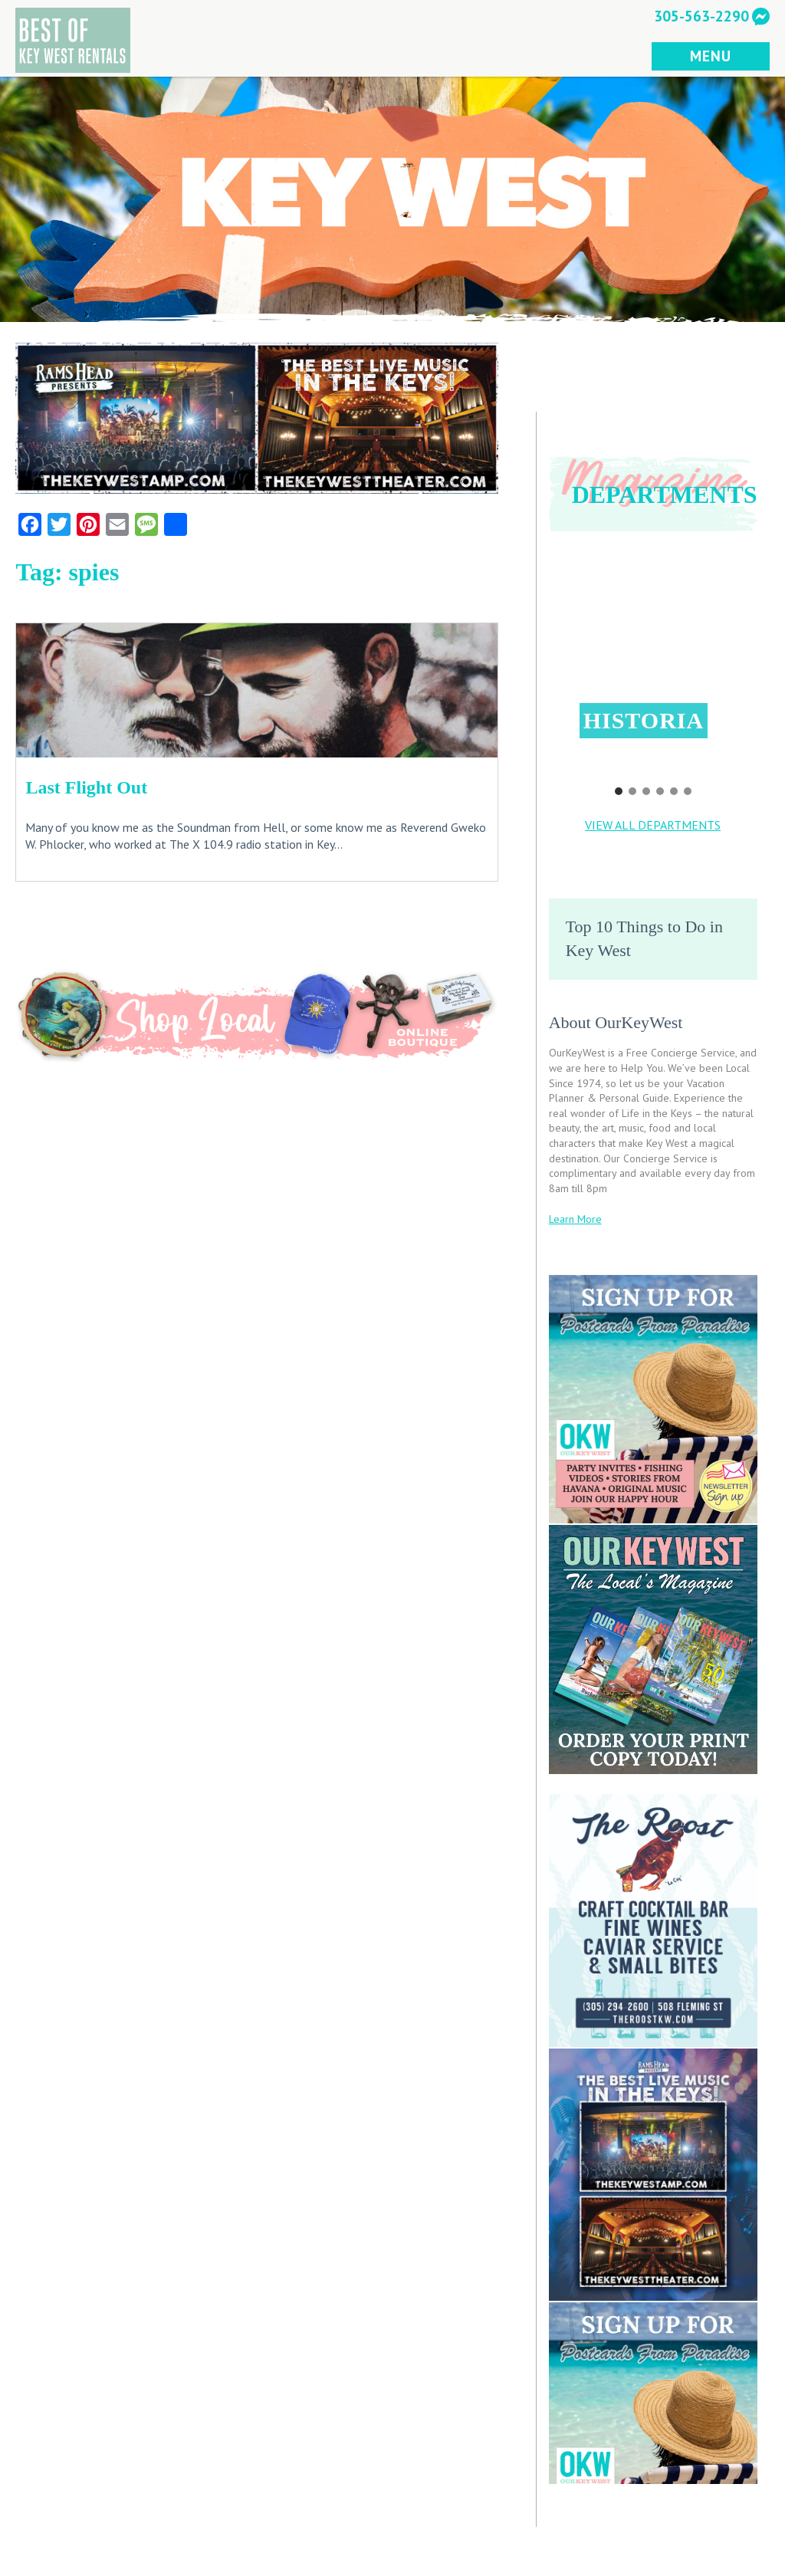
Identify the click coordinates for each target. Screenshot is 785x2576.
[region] (653, 674)
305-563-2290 (701, 15)
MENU (710, 55)
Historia (644, 720)
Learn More (575, 1219)
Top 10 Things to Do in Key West (644, 938)
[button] (654, 659)
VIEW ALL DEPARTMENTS (653, 825)
